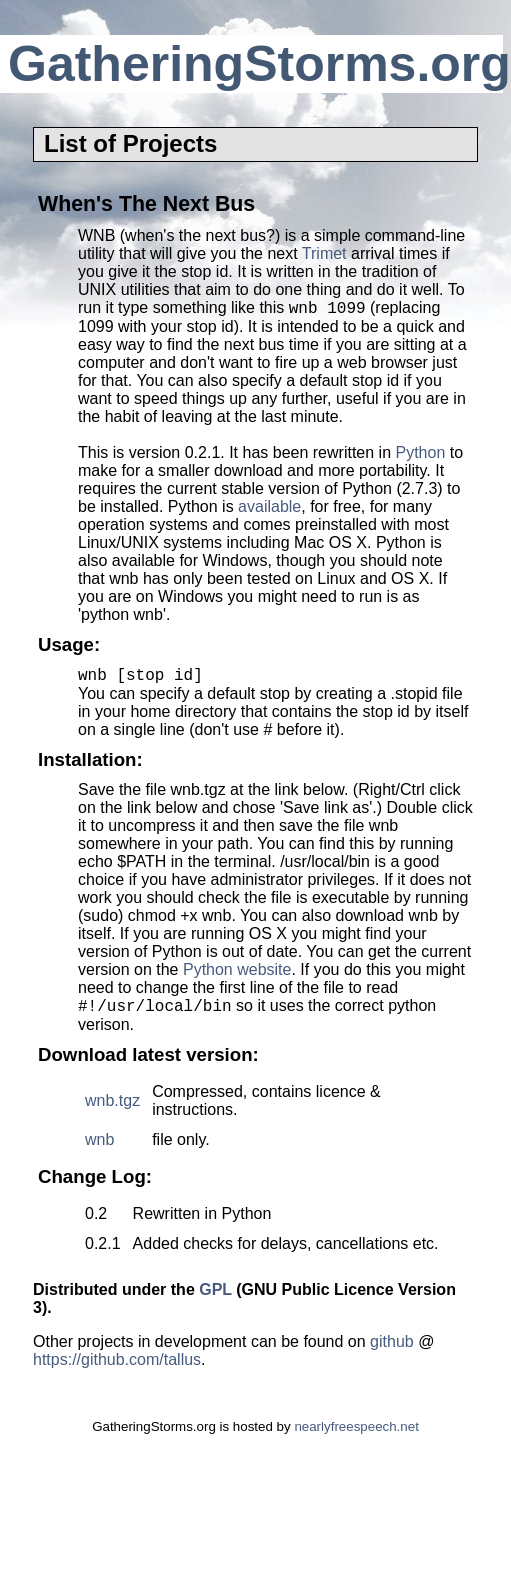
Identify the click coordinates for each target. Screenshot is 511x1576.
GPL (215, 1298)
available (269, 509)
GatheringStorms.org (259, 64)
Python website (237, 975)
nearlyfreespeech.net (356, 1435)
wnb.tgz (112, 1109)
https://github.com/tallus (117, 1368)
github (392, 1350)
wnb (99, 1148)
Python (420, 455)
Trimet (324, 253)
